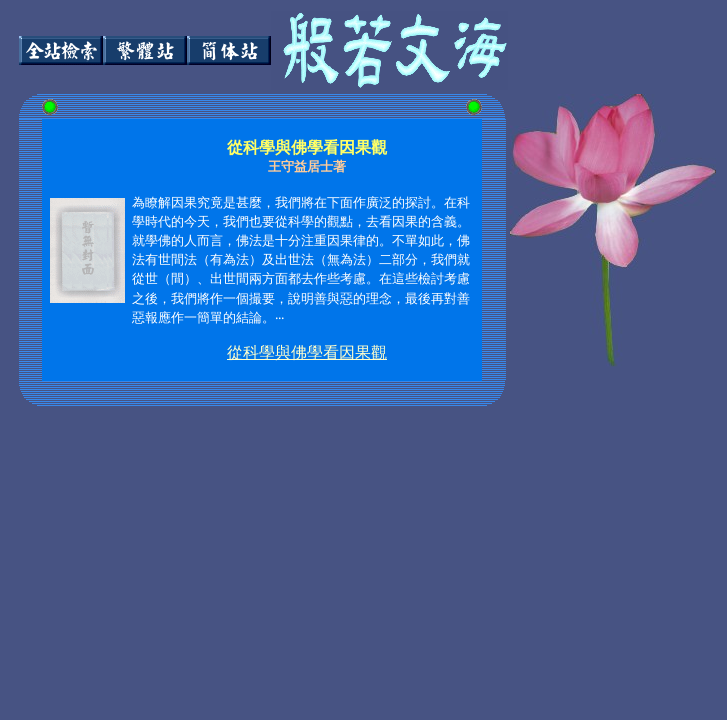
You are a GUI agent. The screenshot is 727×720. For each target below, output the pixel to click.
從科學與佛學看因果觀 (307, 352)
